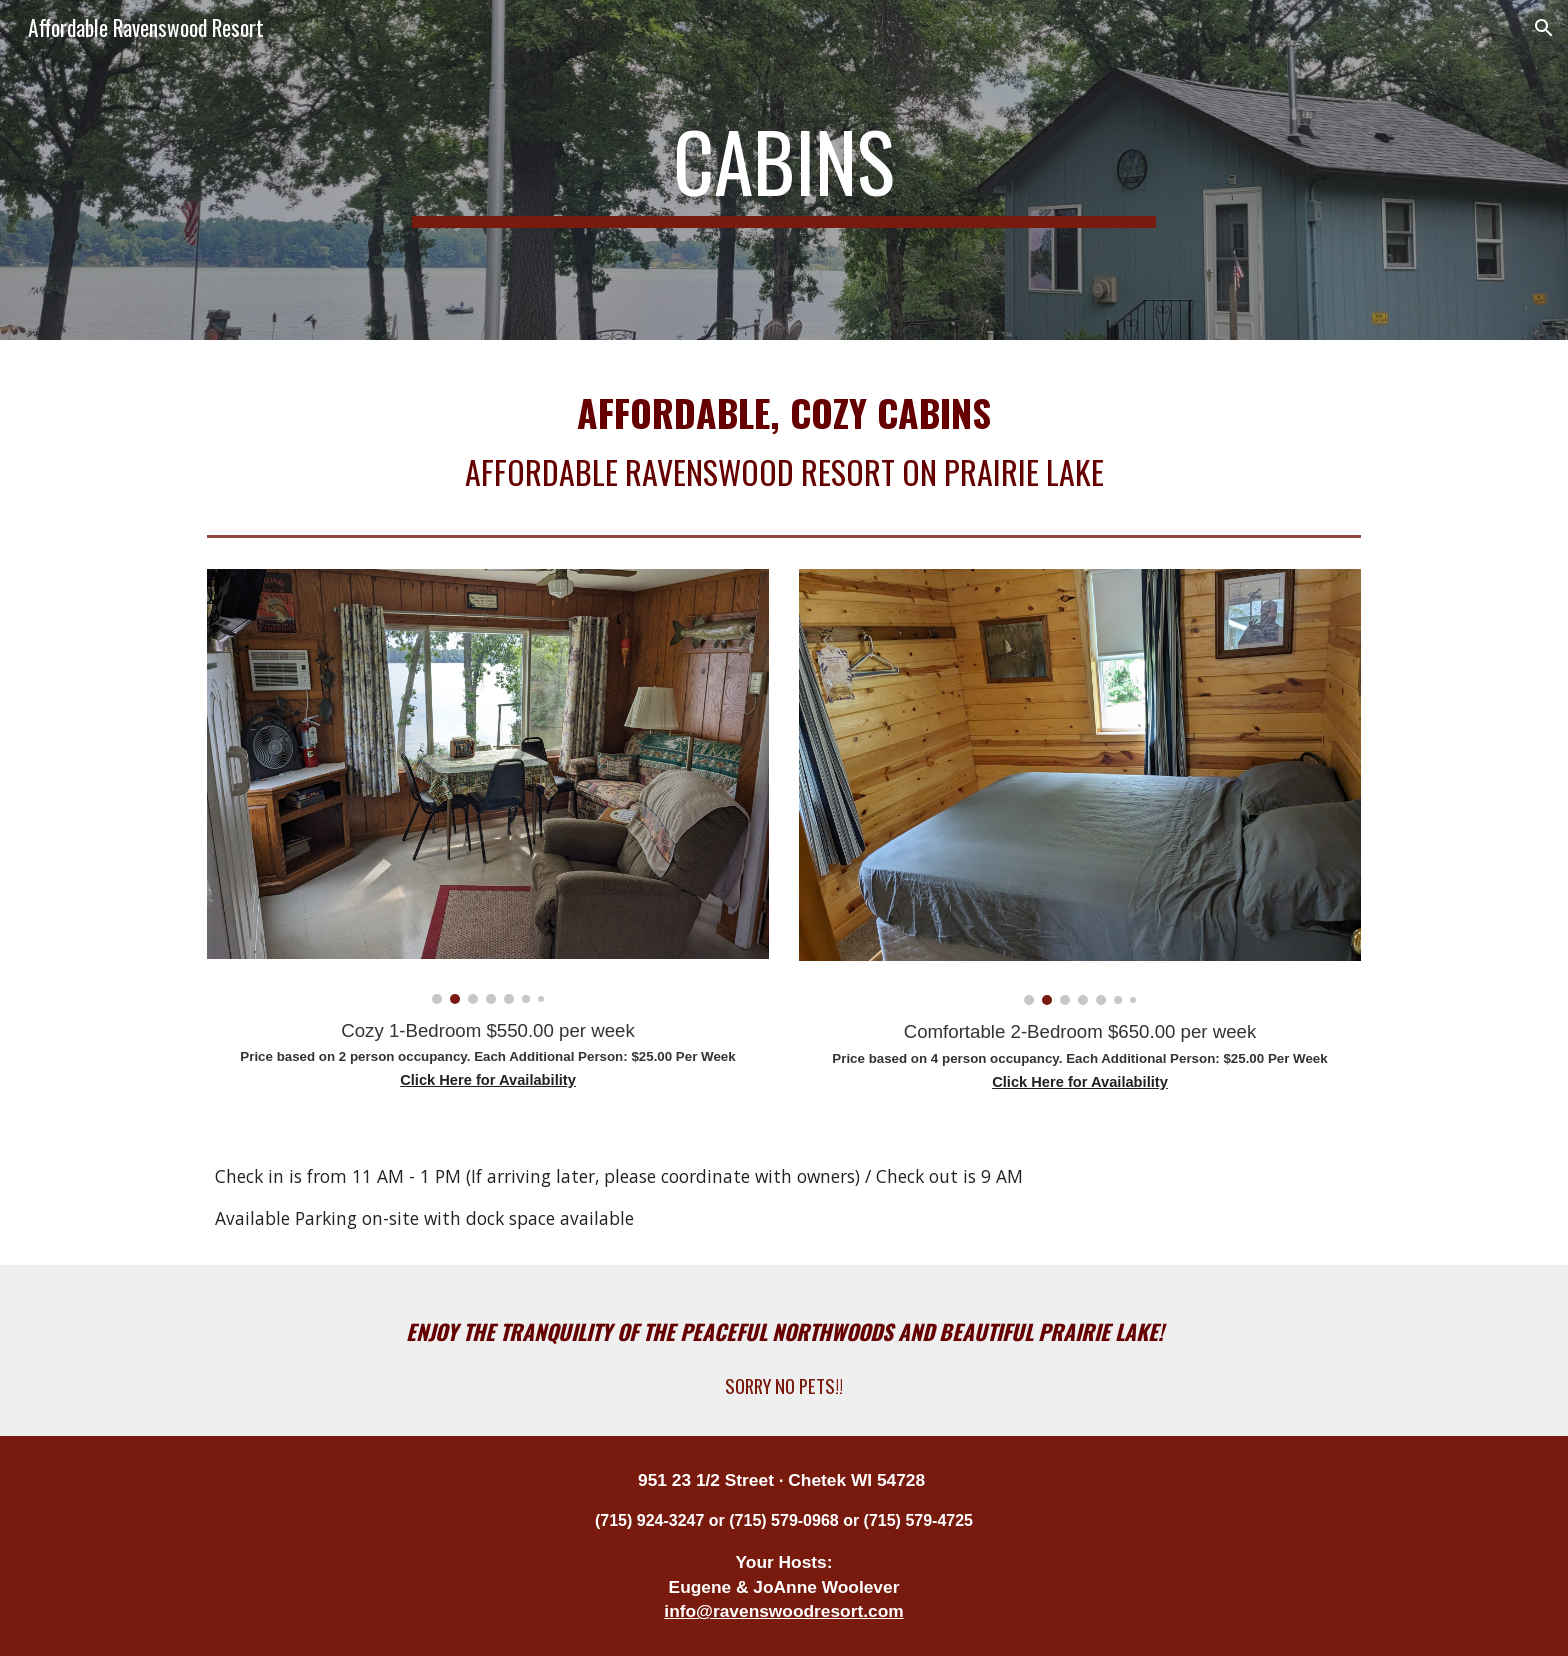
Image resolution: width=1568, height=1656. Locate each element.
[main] (784, 170)
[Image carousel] (488, 786)
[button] (1544, 28)
